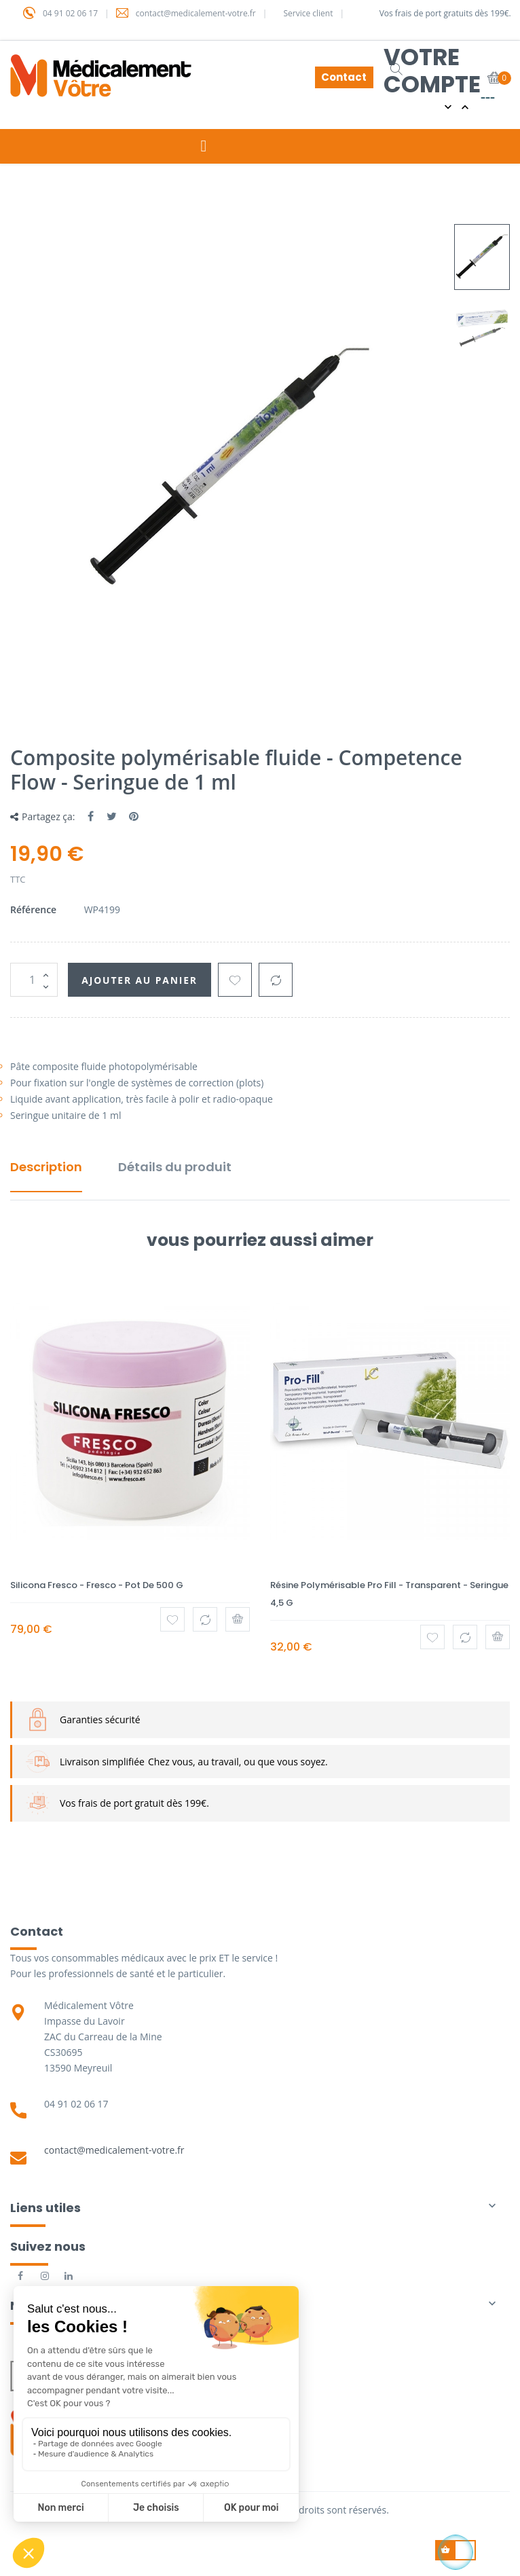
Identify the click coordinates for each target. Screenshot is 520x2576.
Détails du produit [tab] (174, 1166)
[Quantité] (34, 980)
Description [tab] (46, 1166)
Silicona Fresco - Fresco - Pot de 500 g (96, 1585)
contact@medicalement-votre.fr (114, 2149)
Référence (33, 909)
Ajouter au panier (141, 980)
